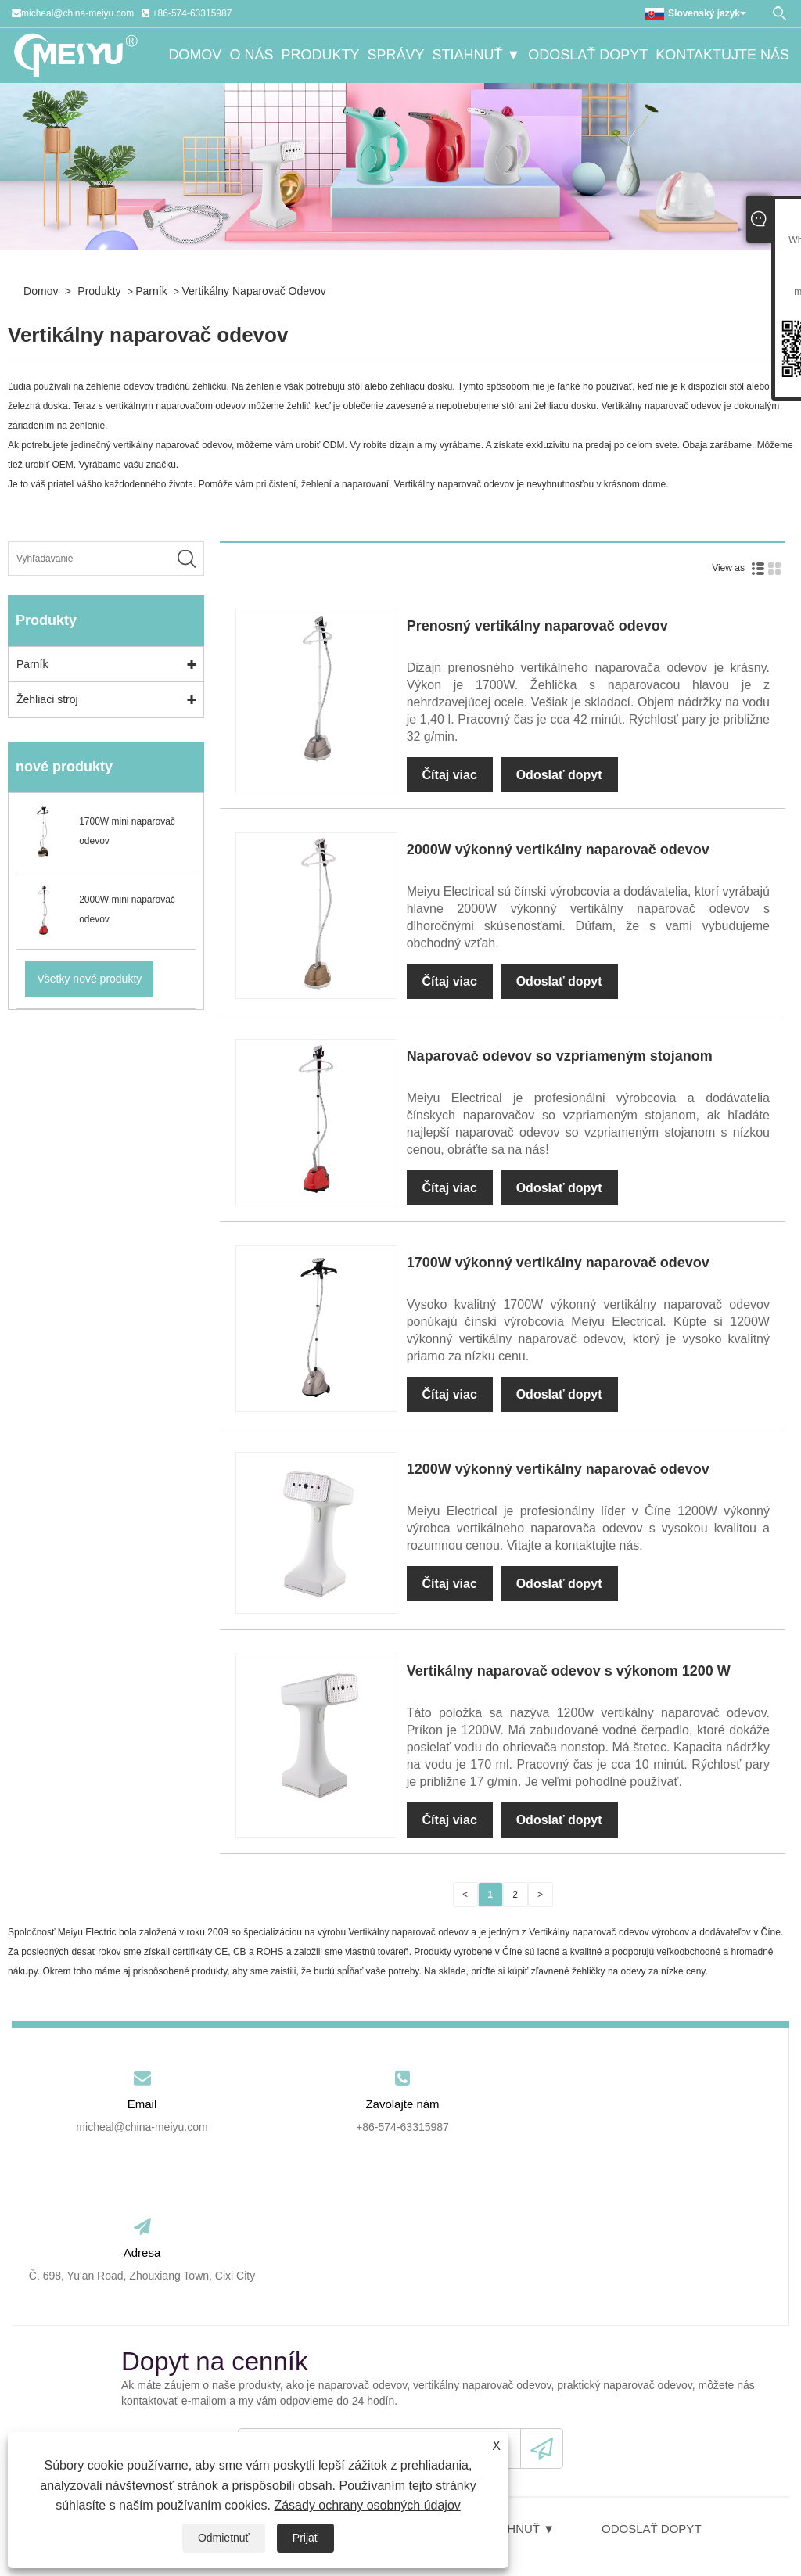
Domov (194, 55)
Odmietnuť (224, 2537)
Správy (395, 55)
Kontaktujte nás (722, 55)
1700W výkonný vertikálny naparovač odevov (558, 1262)
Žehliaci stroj (47, 699)
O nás (251, 55)
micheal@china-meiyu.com (77, 13)
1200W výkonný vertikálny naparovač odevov (558, 1469)
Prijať (305, 2537)
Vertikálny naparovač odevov (253, 291)
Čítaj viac (449, 774)
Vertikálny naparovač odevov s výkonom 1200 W (569, 1671)
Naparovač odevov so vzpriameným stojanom (560, 1056)
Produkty (320, 55)
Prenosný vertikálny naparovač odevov (537, 626)
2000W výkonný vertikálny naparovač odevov (558, 849)
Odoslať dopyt (588, 55)
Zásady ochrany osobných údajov (367, 2505)
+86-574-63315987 (192, 13)
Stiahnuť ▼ (476, 55)
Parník (151, 291)
